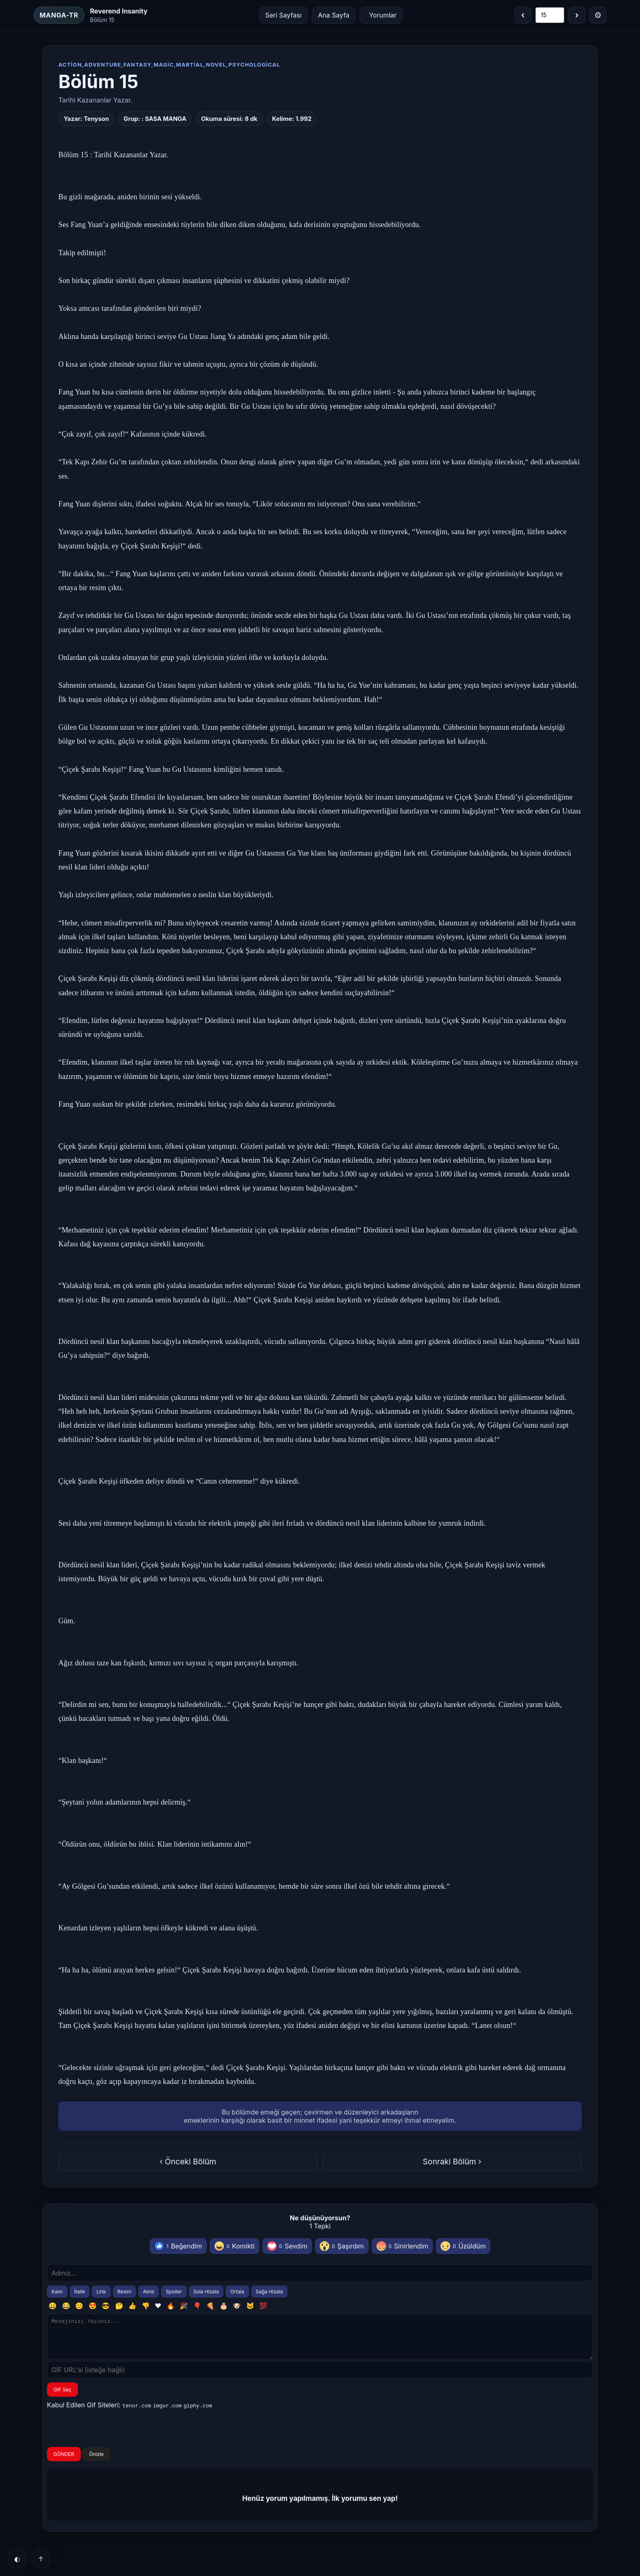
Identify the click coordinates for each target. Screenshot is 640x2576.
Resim (124, 2292)
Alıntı (148, 2292)
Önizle (96, 2461)
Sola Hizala (206, 2292)
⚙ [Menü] (598, 15)
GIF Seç (62, 2397)
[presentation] (109, 2436)
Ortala (237, 2292)
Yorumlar (383, 15)
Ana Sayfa (333, 15)
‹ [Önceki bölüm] (523, 15)
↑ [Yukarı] (40, 2559)
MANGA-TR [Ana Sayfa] (59, 15)
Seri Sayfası (283, 15)
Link (101, 2292)
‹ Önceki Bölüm (188, 2161)
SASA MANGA (166, 119)
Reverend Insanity (119, 11)
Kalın (57, 2292)
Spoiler (174, 2292)
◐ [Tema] (17, 2559)
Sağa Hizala (269, 2292)
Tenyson (96, 119)
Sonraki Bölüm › (452, 2161)
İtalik (79, 2292)
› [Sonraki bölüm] (577, 15)
